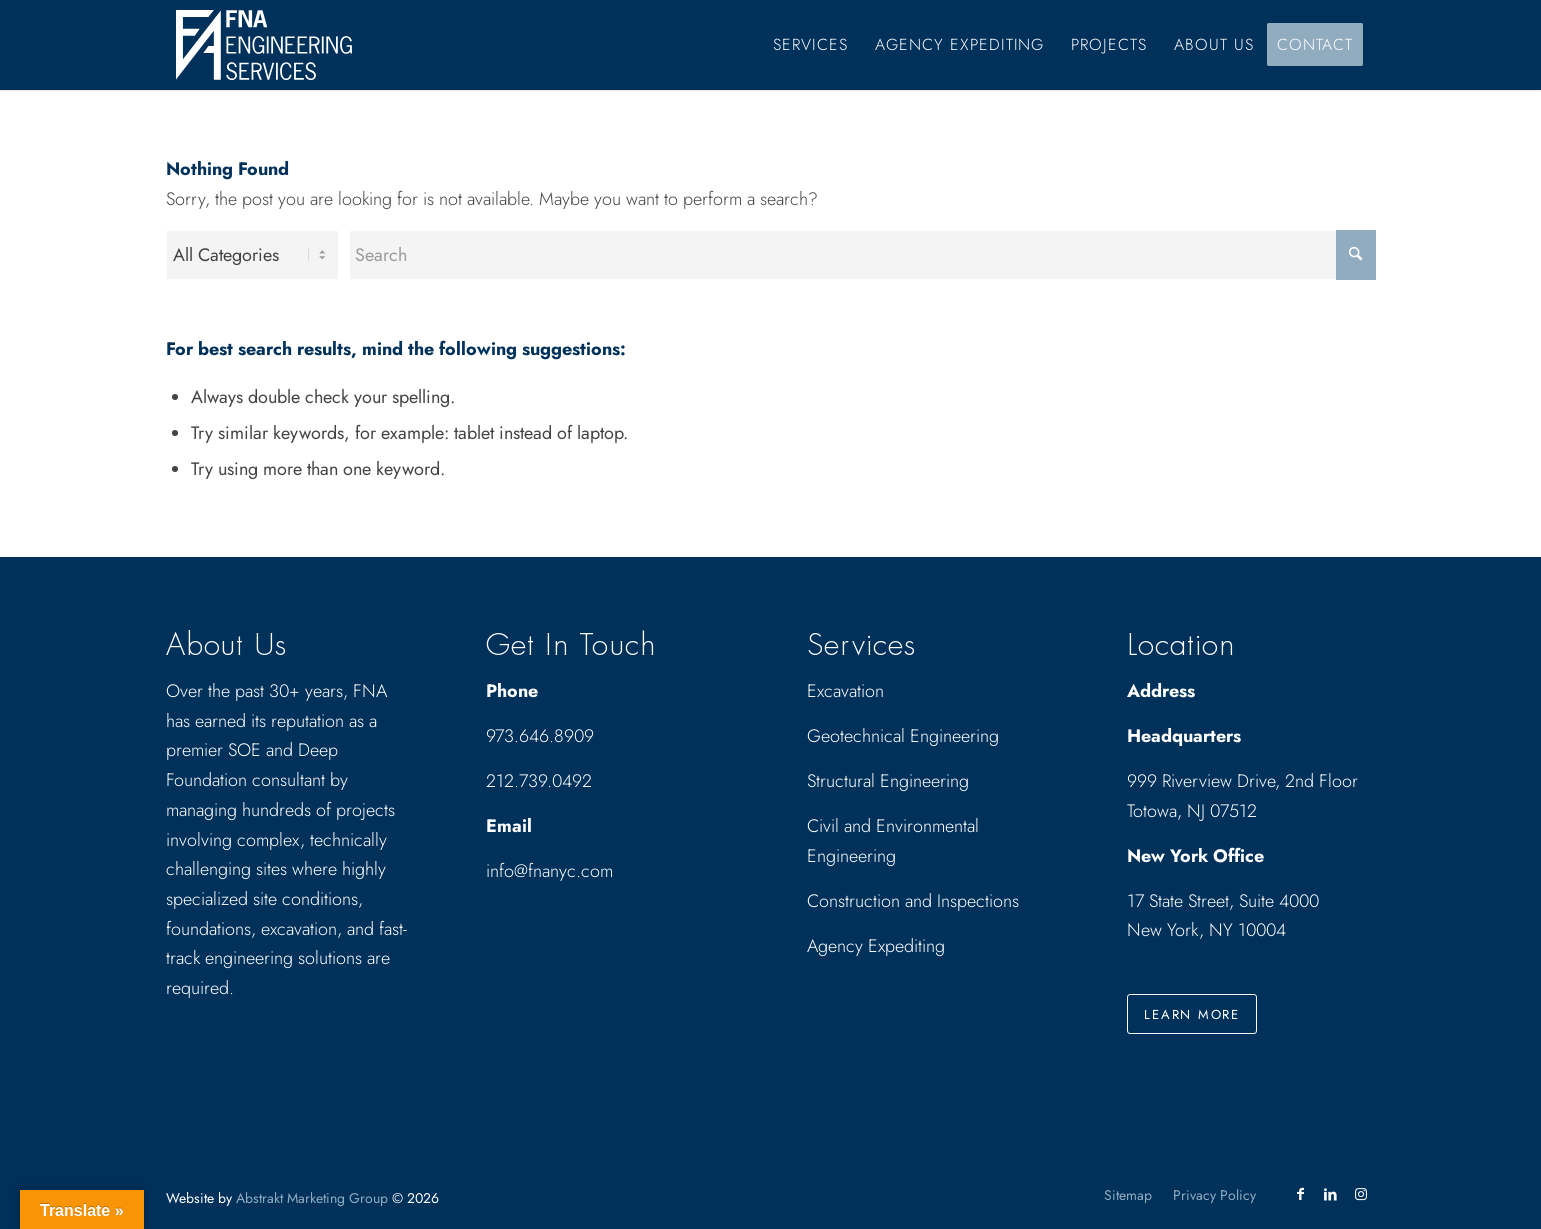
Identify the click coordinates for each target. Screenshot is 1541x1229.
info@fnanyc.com (549, 871)
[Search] (862, 255)
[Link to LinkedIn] (1331, 1194)
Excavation (845, 691)
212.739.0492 (539, 781)
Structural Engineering (888, 781)
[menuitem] (810, 45)
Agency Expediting (878, 946)
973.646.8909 (540, 736)
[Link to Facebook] (1301, 1194)
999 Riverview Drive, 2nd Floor (1242, 781)
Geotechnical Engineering (903, 736)
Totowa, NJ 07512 (1192, 811)
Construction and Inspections (913, 901)
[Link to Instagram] (1361, 1194)
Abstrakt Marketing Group (312, 1198)
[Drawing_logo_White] (264, 45)
